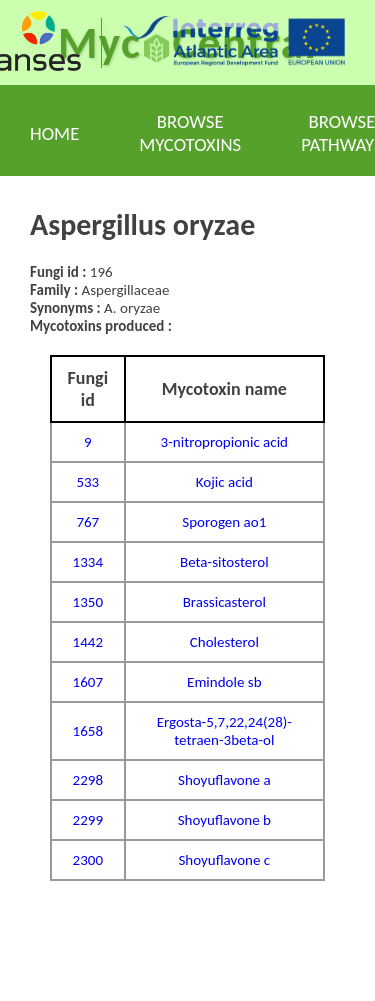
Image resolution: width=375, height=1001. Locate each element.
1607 (88, 682)
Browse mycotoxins (190, 133)
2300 (88, 860)
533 (87, 482)
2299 (88, 820)
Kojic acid (224, 482)
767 (87, 522)
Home (54, 133)
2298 (88, 780)
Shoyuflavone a (224, 780)
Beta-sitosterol (224, 562)
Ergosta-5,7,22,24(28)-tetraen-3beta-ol (224, 731)
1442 (88, 642)
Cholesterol (224, 642)
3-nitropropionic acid (224, 442)
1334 (88, 562)
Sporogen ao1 (224, 522)
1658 (88, 731)
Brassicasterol (224, 602)
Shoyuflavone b (224, 820)
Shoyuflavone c (224, 860)
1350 (88, 602)
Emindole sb (224, 682)
